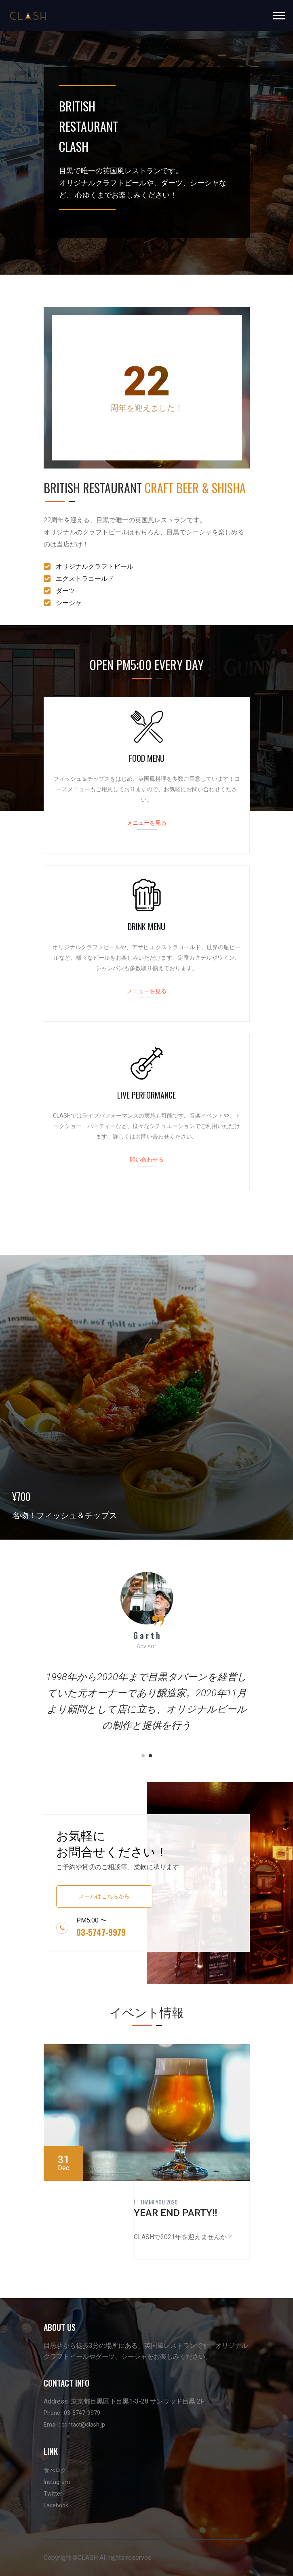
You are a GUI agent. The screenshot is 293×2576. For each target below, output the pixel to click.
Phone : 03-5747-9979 (72, 2413)
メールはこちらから (104, 1896)
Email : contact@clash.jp (74, 2424)
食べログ (55, 2470)
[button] (278, 13)
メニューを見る (147, 822)
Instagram (57, 2482)
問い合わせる (147, 1159)
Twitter (53, 2493)
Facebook (56, 2505)
